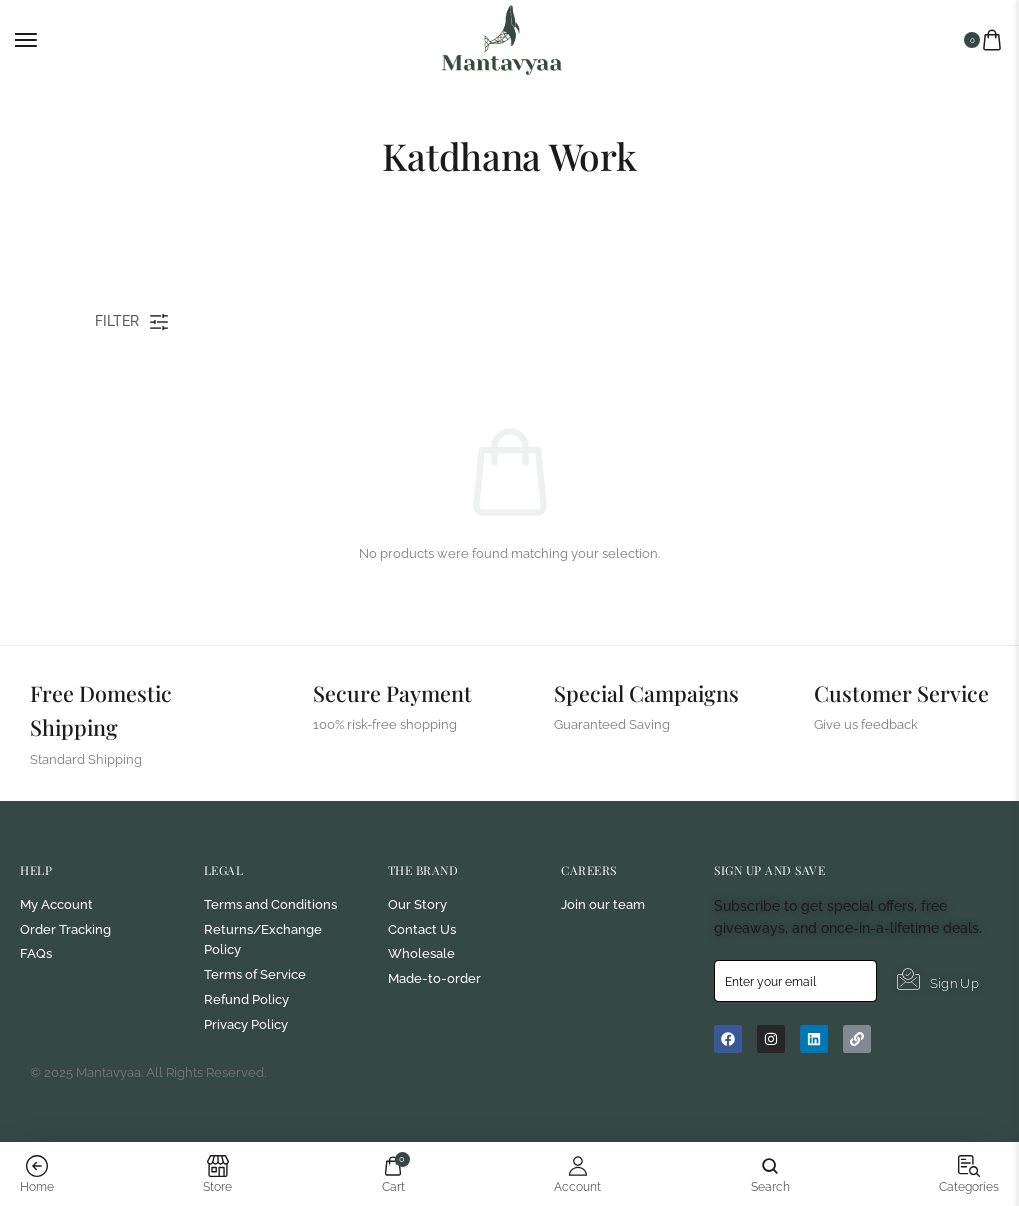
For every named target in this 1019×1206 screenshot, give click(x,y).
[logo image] (502, 38)
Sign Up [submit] (938, 1075)
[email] (795, 1076)
